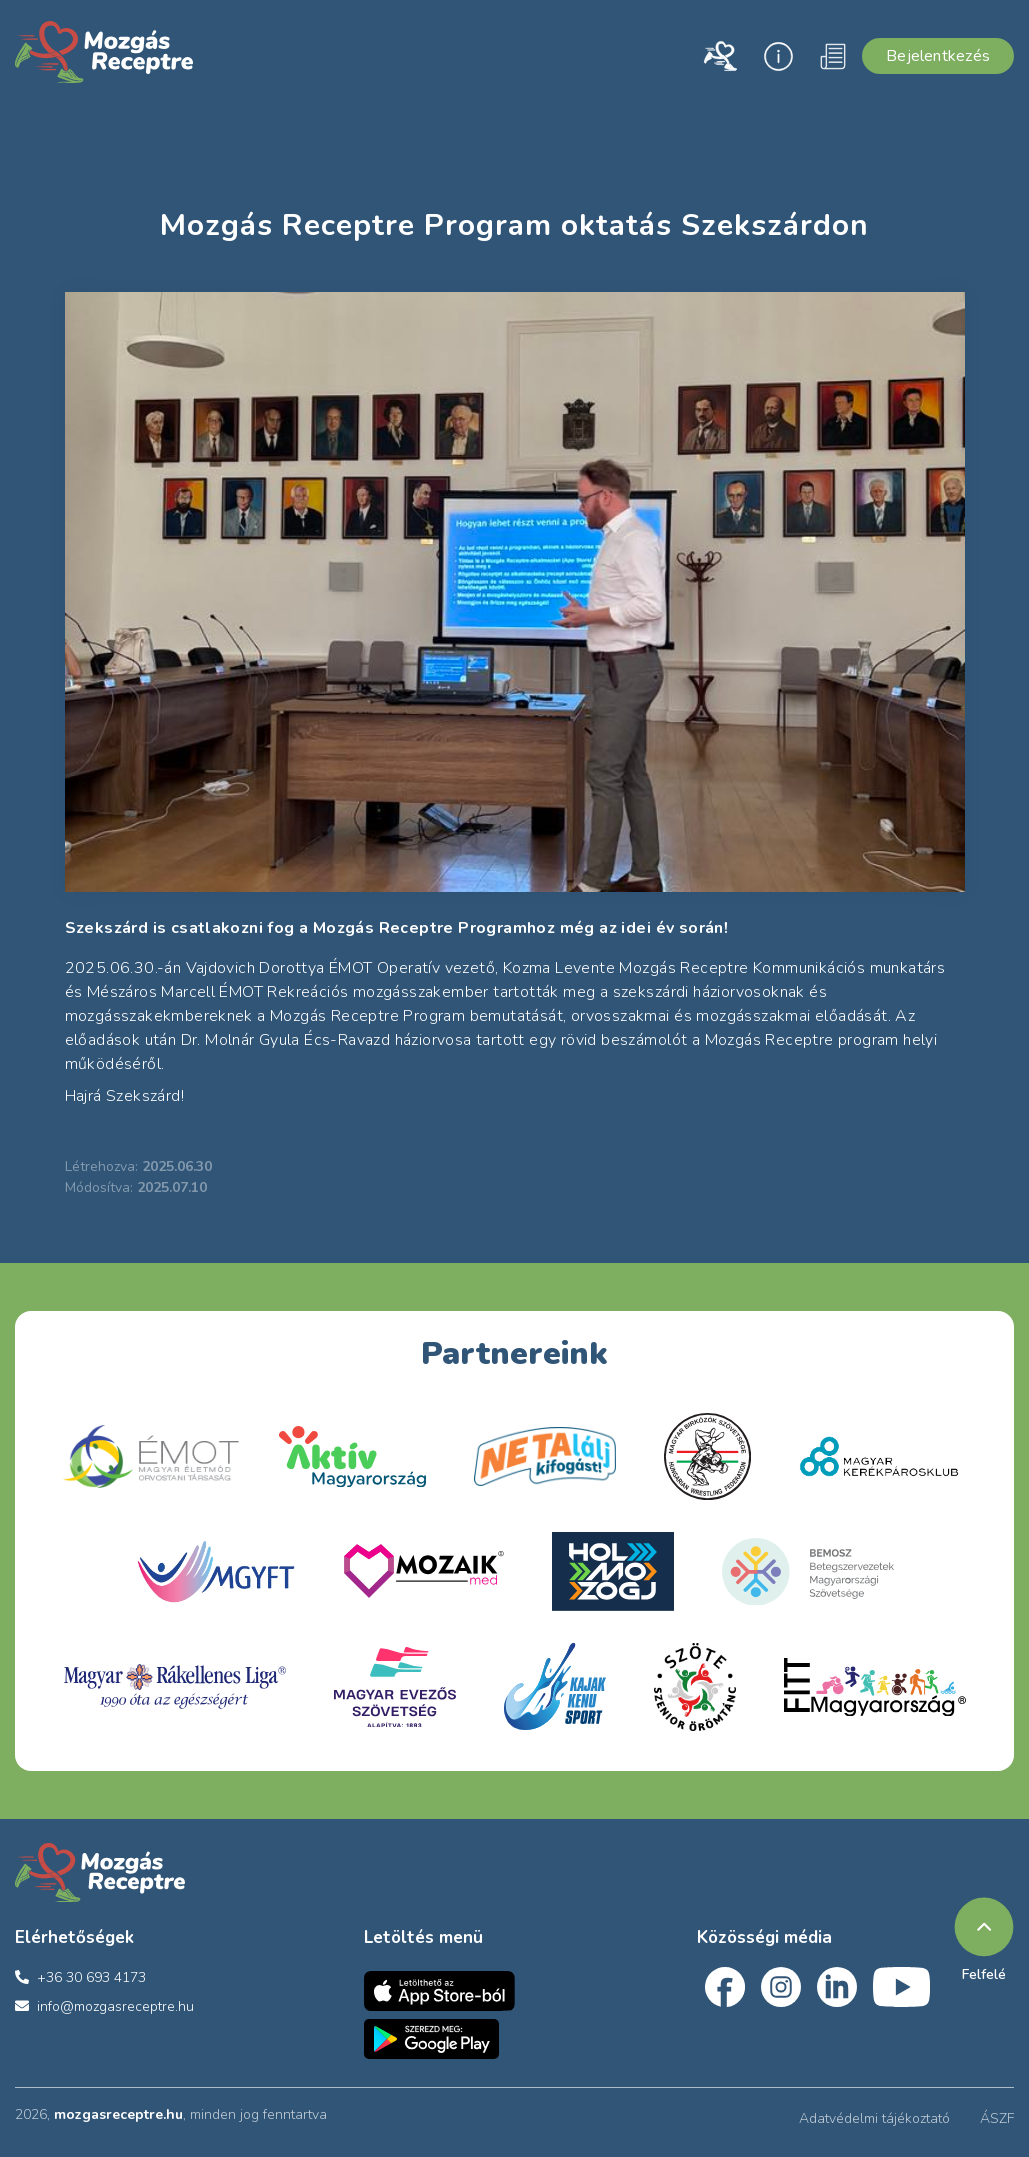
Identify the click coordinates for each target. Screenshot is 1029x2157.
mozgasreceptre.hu (118, 2114)
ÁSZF (997, 2118)
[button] (719, 56)
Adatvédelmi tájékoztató (874, 2118)
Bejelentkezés (938, 56)
